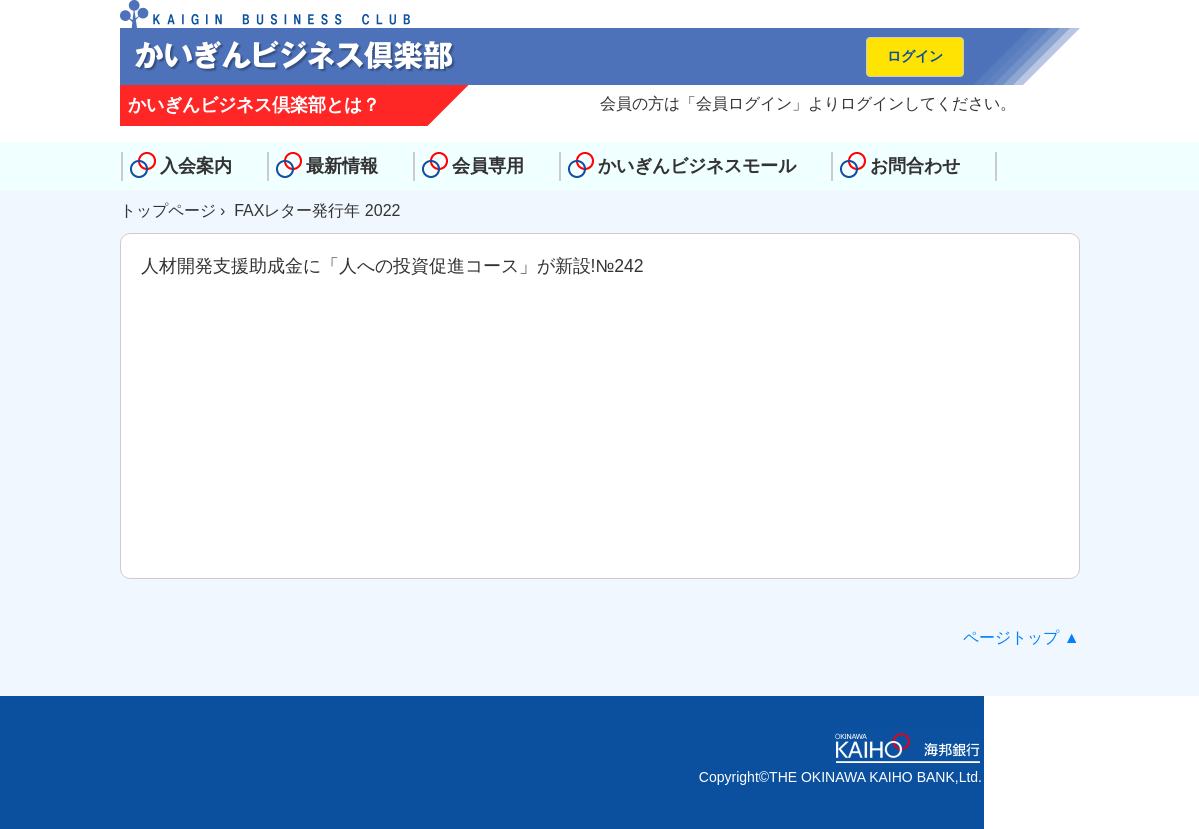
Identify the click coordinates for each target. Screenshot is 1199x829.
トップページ (168, 210)
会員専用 (488, 166)
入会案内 (196, 166)
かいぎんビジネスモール (697, 166)
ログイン (915, 56)
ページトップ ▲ (1021, 637)
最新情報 (342, 166)
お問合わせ (915, 166)
